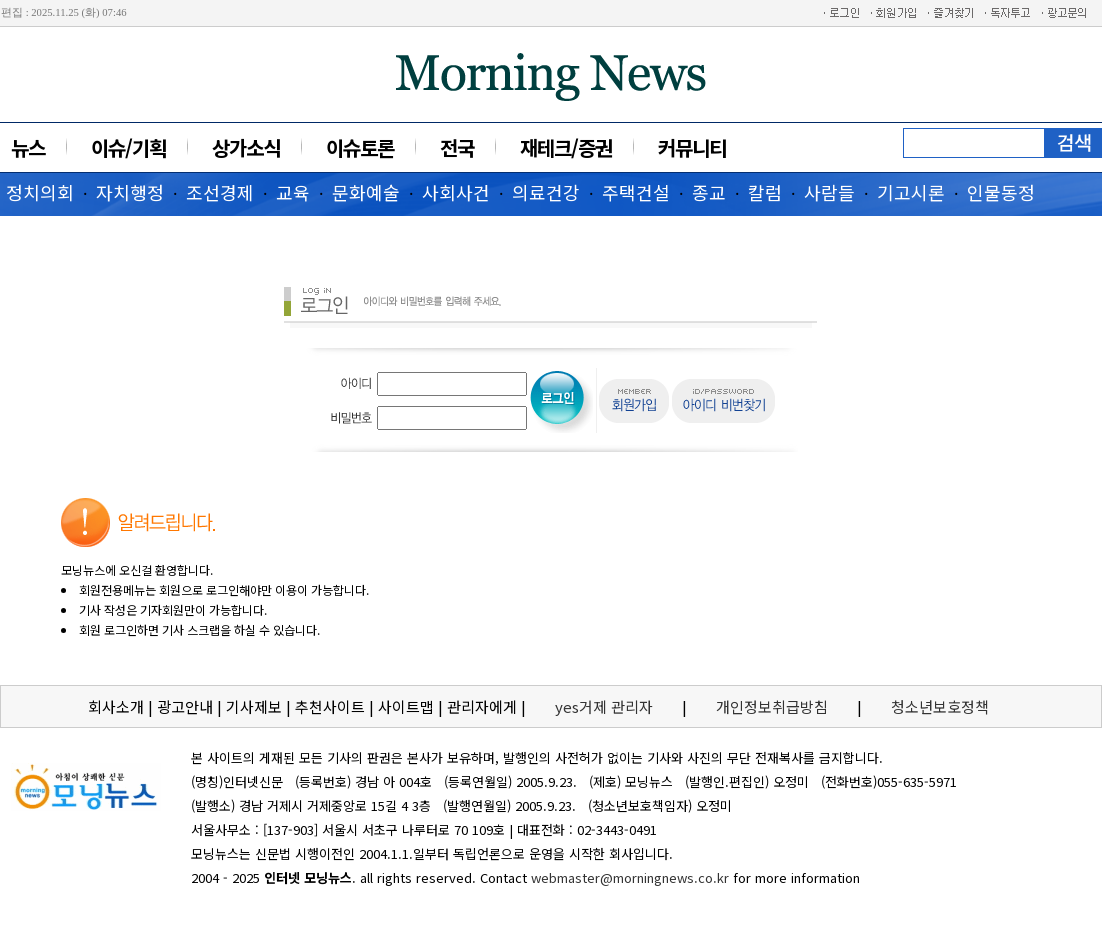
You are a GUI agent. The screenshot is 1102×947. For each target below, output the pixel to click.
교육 (293, 192)
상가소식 (246, 147)
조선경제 (220, 192)
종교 (709, 192)
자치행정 (130, 192)
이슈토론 (360, 147)
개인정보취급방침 (772, 706)
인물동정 (1001, 192)
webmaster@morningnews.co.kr (630, 877)
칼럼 (765, 192)
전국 (457, 147)
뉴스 (28, 147)
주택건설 (636, 192)
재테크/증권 (566, 147)
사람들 (829, 192)
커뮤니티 (692, 147)
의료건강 (546, 192)
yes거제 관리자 (606, 706)
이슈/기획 (128, 147)
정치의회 (40, 192)
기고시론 (911, 192)
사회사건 (456, 192)
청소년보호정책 (940, 706)
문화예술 (366, 192)
